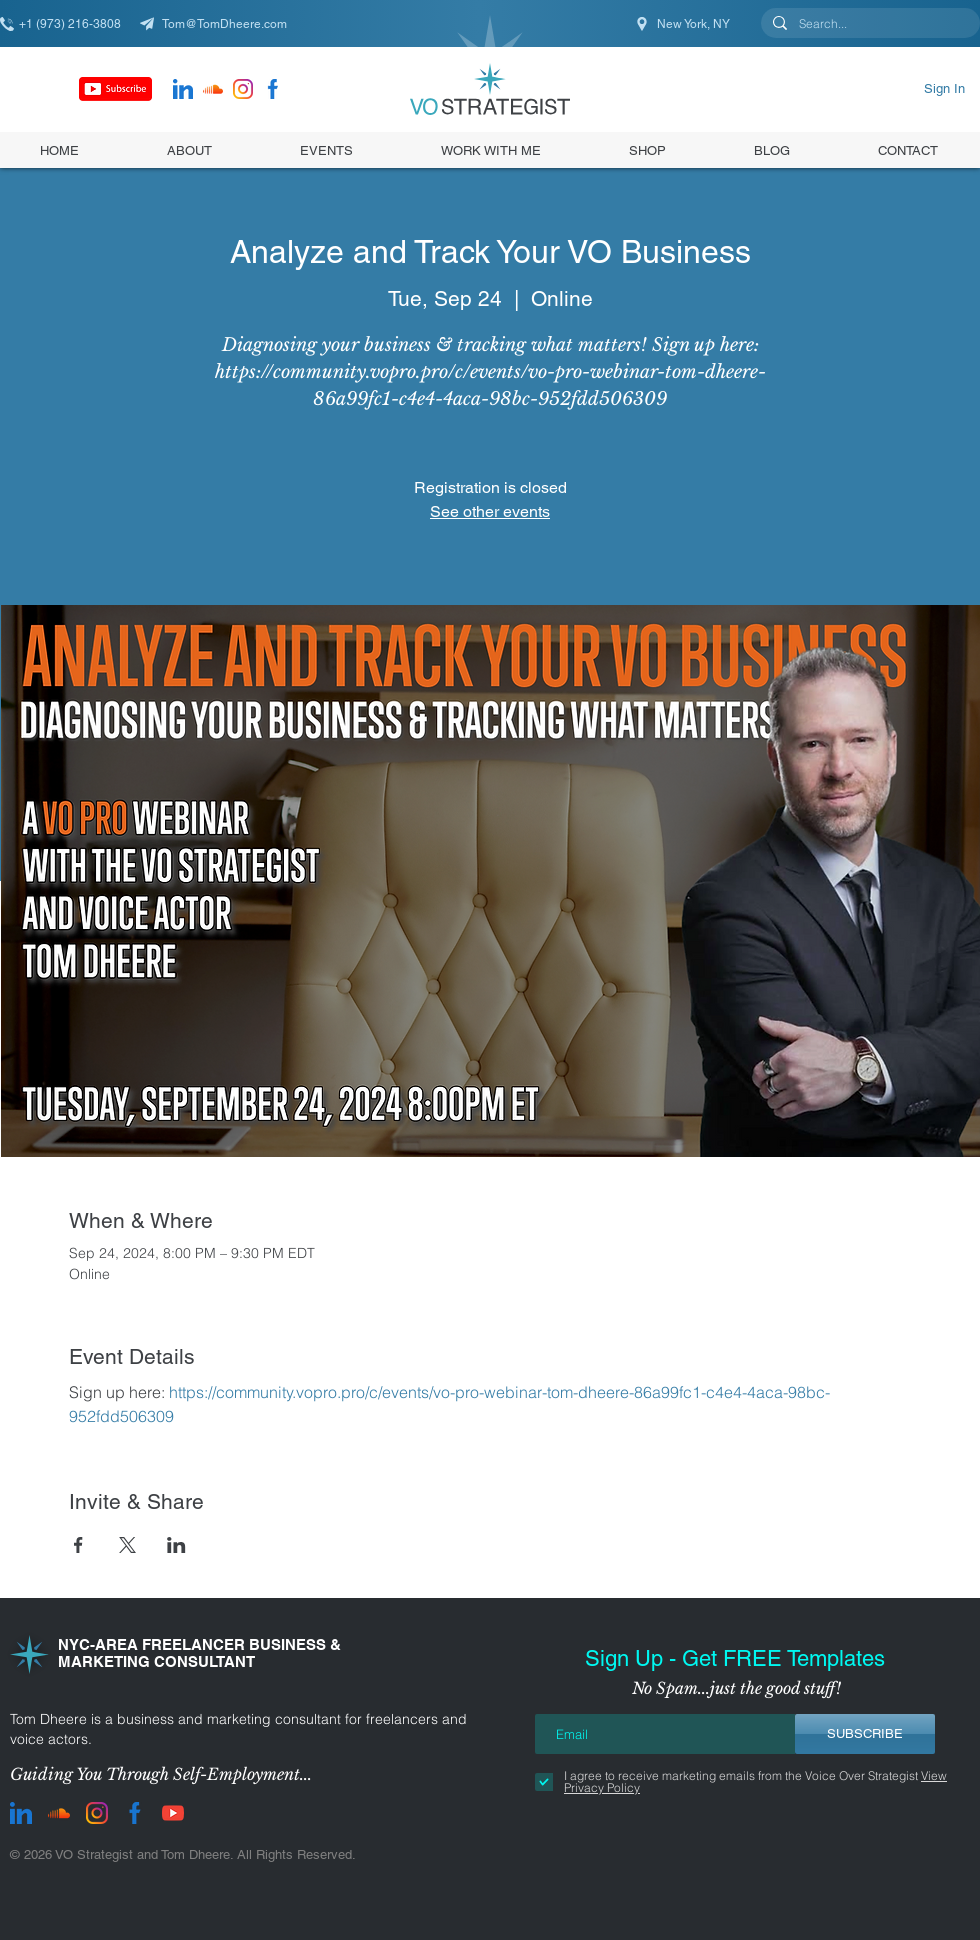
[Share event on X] (127, 1545)
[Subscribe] (115, 89)
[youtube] (173, 1813)
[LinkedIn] (183, 89)
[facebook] (273, 89)
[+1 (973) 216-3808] (70, 23)
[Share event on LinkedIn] (176, 1545)
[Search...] (868, 24)
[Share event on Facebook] (78, 1545)
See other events (490, 511)
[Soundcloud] (213, 89)
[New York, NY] (684, 23)
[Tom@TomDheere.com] (220, 23)
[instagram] (243, 89)
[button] (647, 150)
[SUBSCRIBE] (865, 1734)
